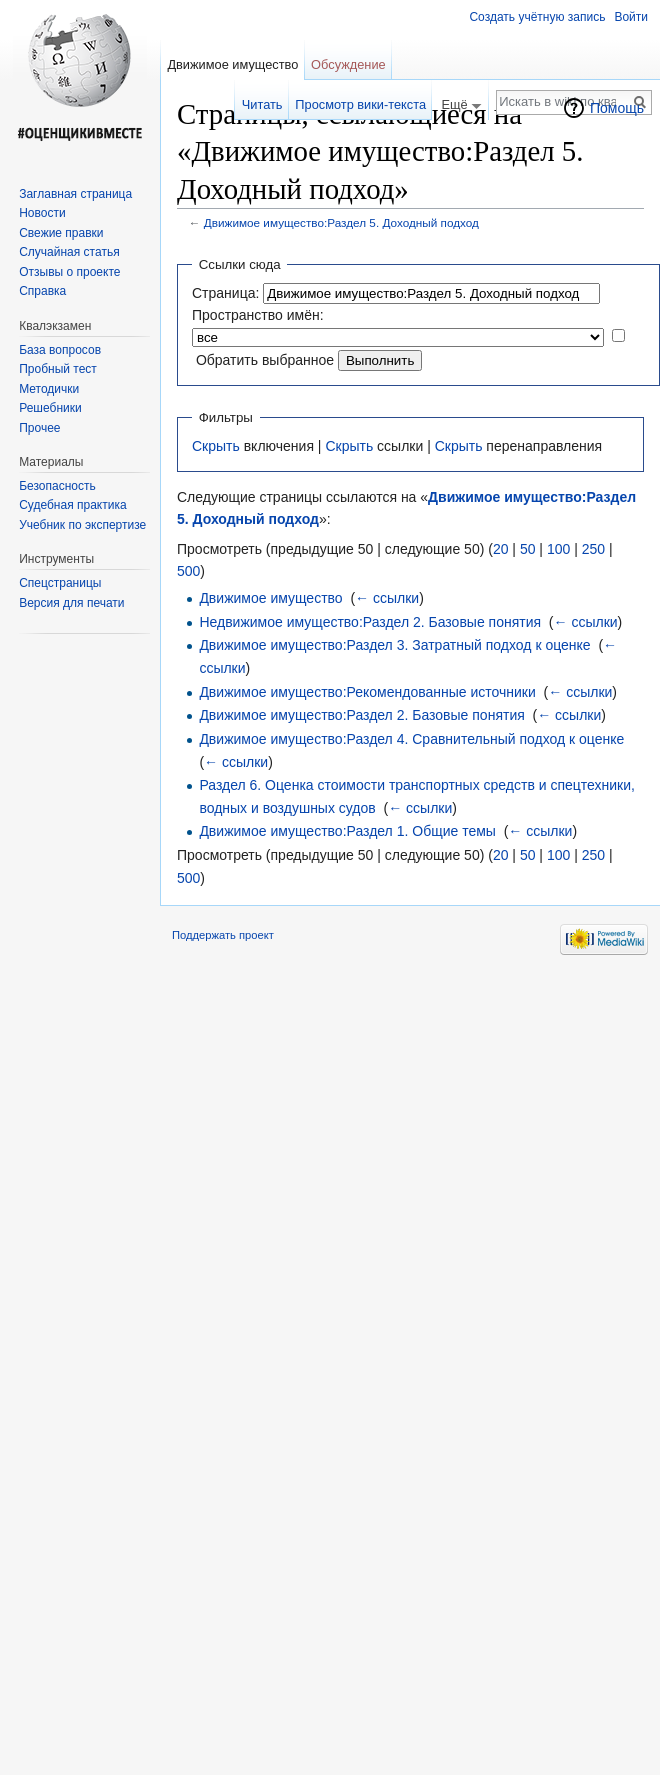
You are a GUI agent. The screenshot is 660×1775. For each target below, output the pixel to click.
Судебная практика (72, 505)
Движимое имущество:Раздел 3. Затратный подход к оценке (394, 645)
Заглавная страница (75, 194)
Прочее (39, 428)
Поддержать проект (223, 935)
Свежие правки (61, 233)
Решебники (50, 408)
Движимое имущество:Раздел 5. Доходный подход (341, 222)
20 (501, 549)
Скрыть (216, 446)
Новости (42, 213)
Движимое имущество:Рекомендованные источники (367, 692)
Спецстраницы (60, 583)
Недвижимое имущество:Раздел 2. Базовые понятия (370, 622)
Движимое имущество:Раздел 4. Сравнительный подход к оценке (411, 739)
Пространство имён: (258, 315)
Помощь (617, 108)
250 (593, 549)
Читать (262, 104)
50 (528, 549)
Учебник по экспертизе (82, 525)
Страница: (225, 293)
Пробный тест (58, 369)
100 (558, 549)
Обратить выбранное (265, 360)
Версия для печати (71, 603)
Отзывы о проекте (69, 272)
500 (188, 571)
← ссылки (387, 598)
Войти (631, 17)
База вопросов (60, 350)
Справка (42, 291)
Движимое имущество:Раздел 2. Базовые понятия (361, 715)
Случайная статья (69, 252)
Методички (49, 389)
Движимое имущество (270, 598)
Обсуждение (348, 64)
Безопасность (57, 486)
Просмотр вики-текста (360, 104)
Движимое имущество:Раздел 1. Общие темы (347, 831)
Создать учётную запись (537, 17)
